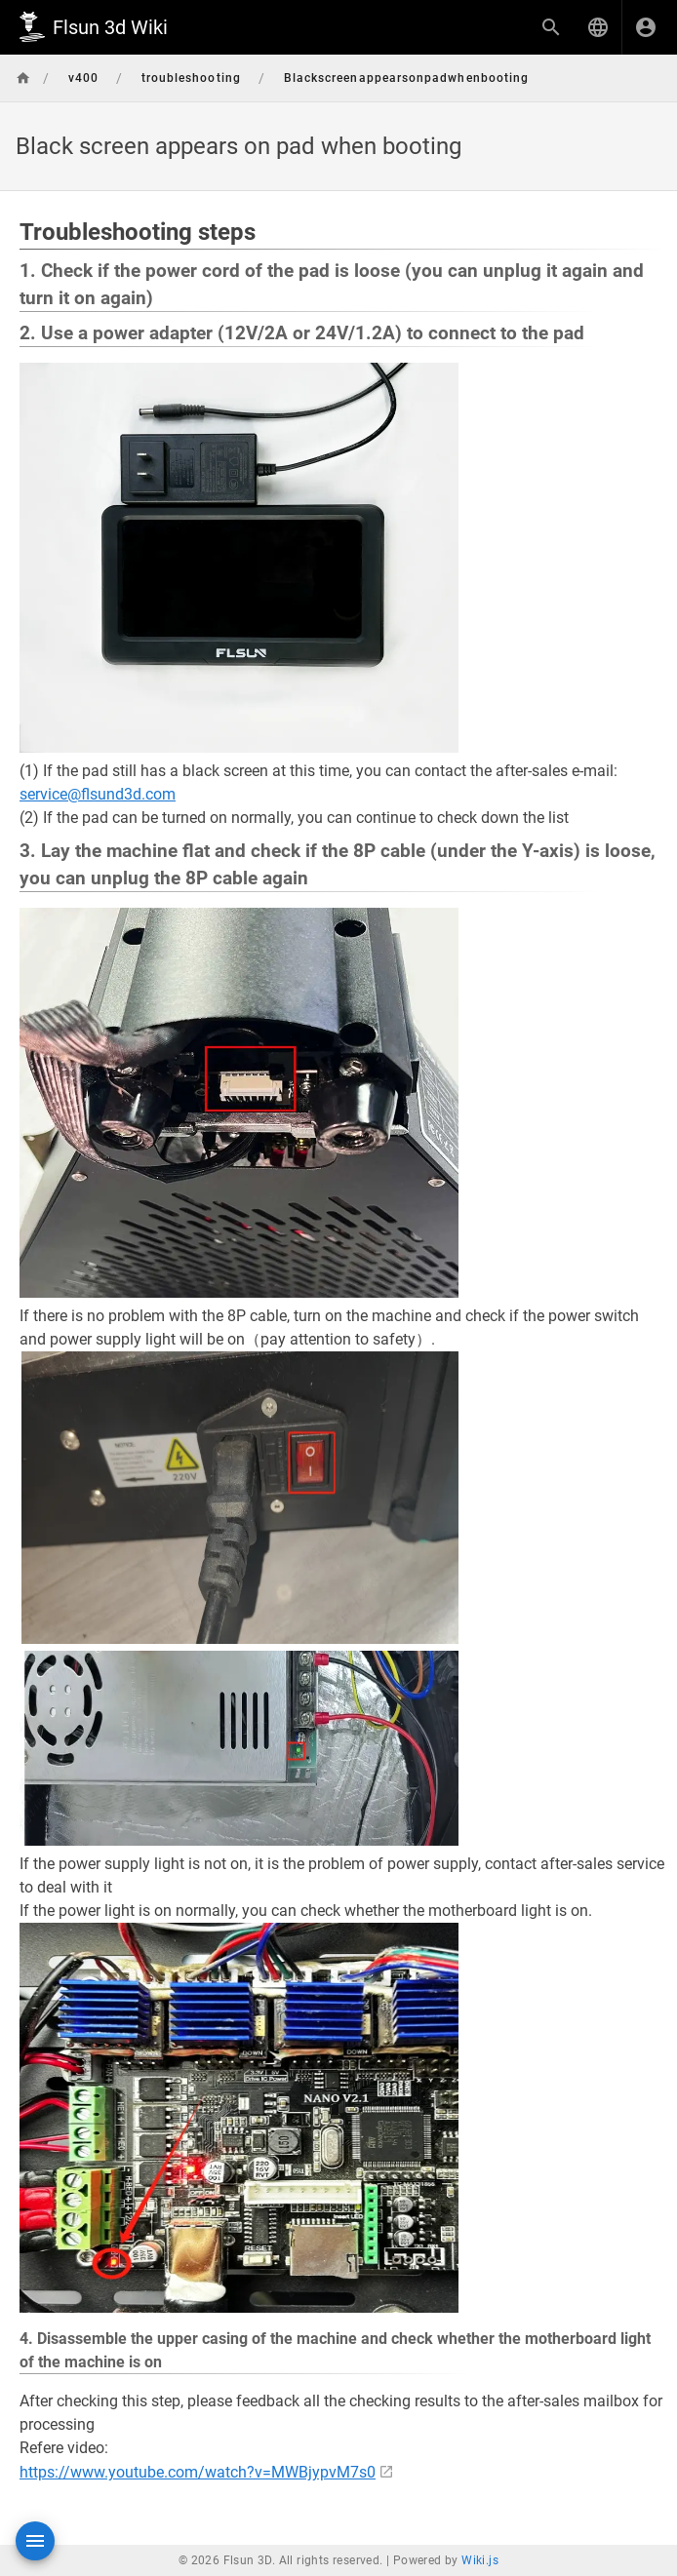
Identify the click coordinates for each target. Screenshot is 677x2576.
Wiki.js (479, 2560)
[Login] (645, 27)
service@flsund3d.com (98, 794)
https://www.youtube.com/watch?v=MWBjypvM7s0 (198, 2472)
